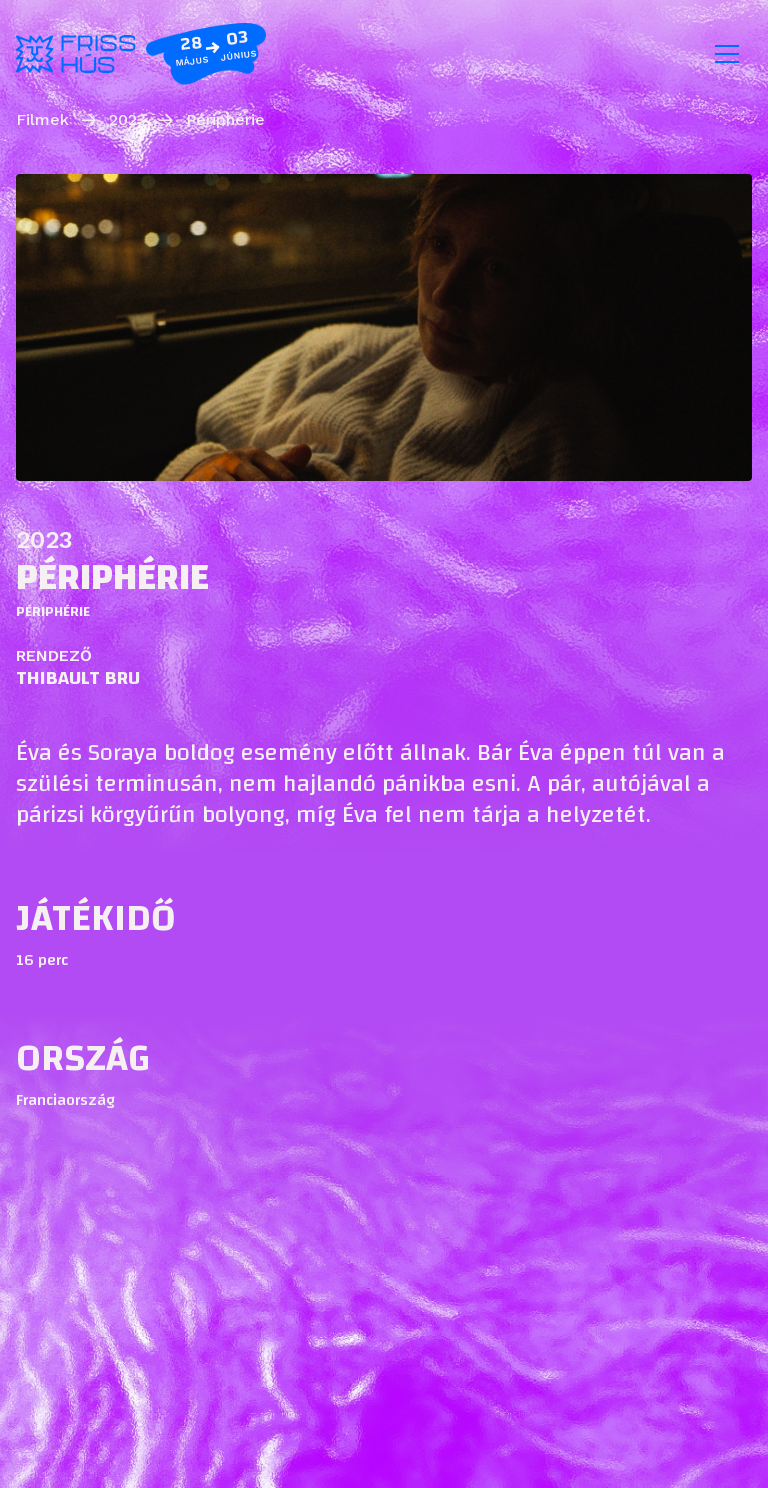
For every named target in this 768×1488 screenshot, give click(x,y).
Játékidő (96, 918)
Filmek (42, 120)
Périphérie (225, 120)
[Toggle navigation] (727, 54)
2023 (127, 120)
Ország (83, 1058)
